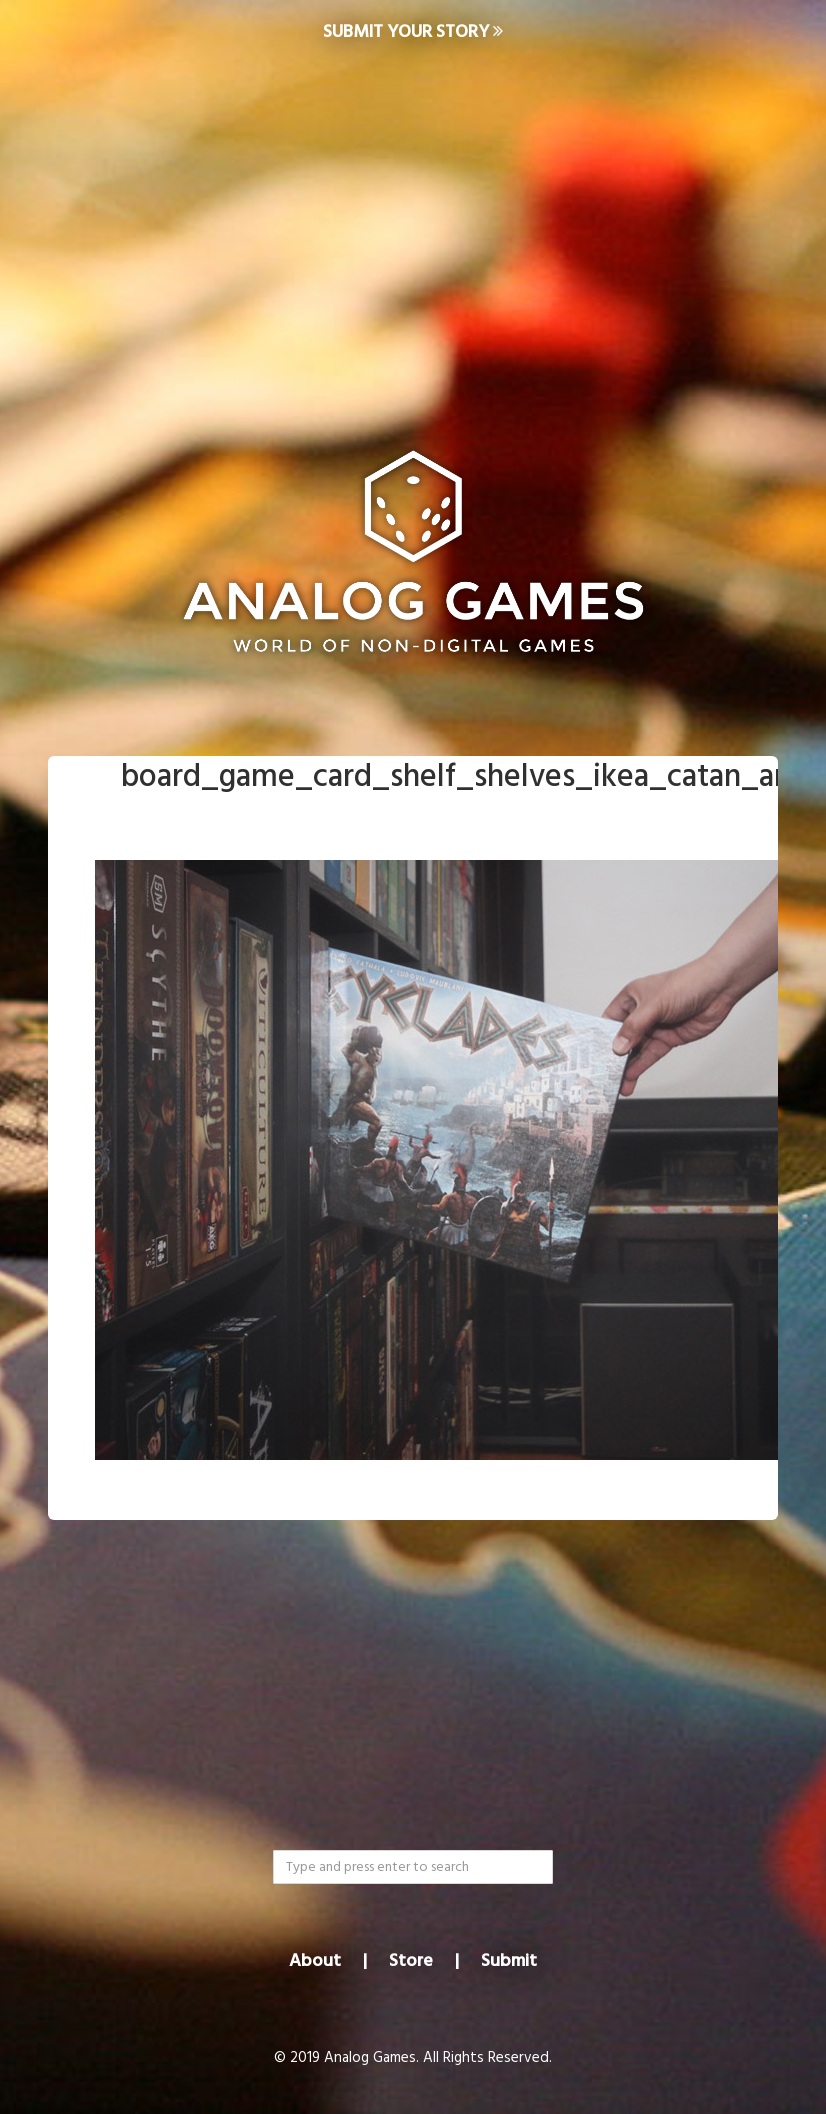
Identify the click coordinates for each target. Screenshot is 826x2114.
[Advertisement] (413, 226)
